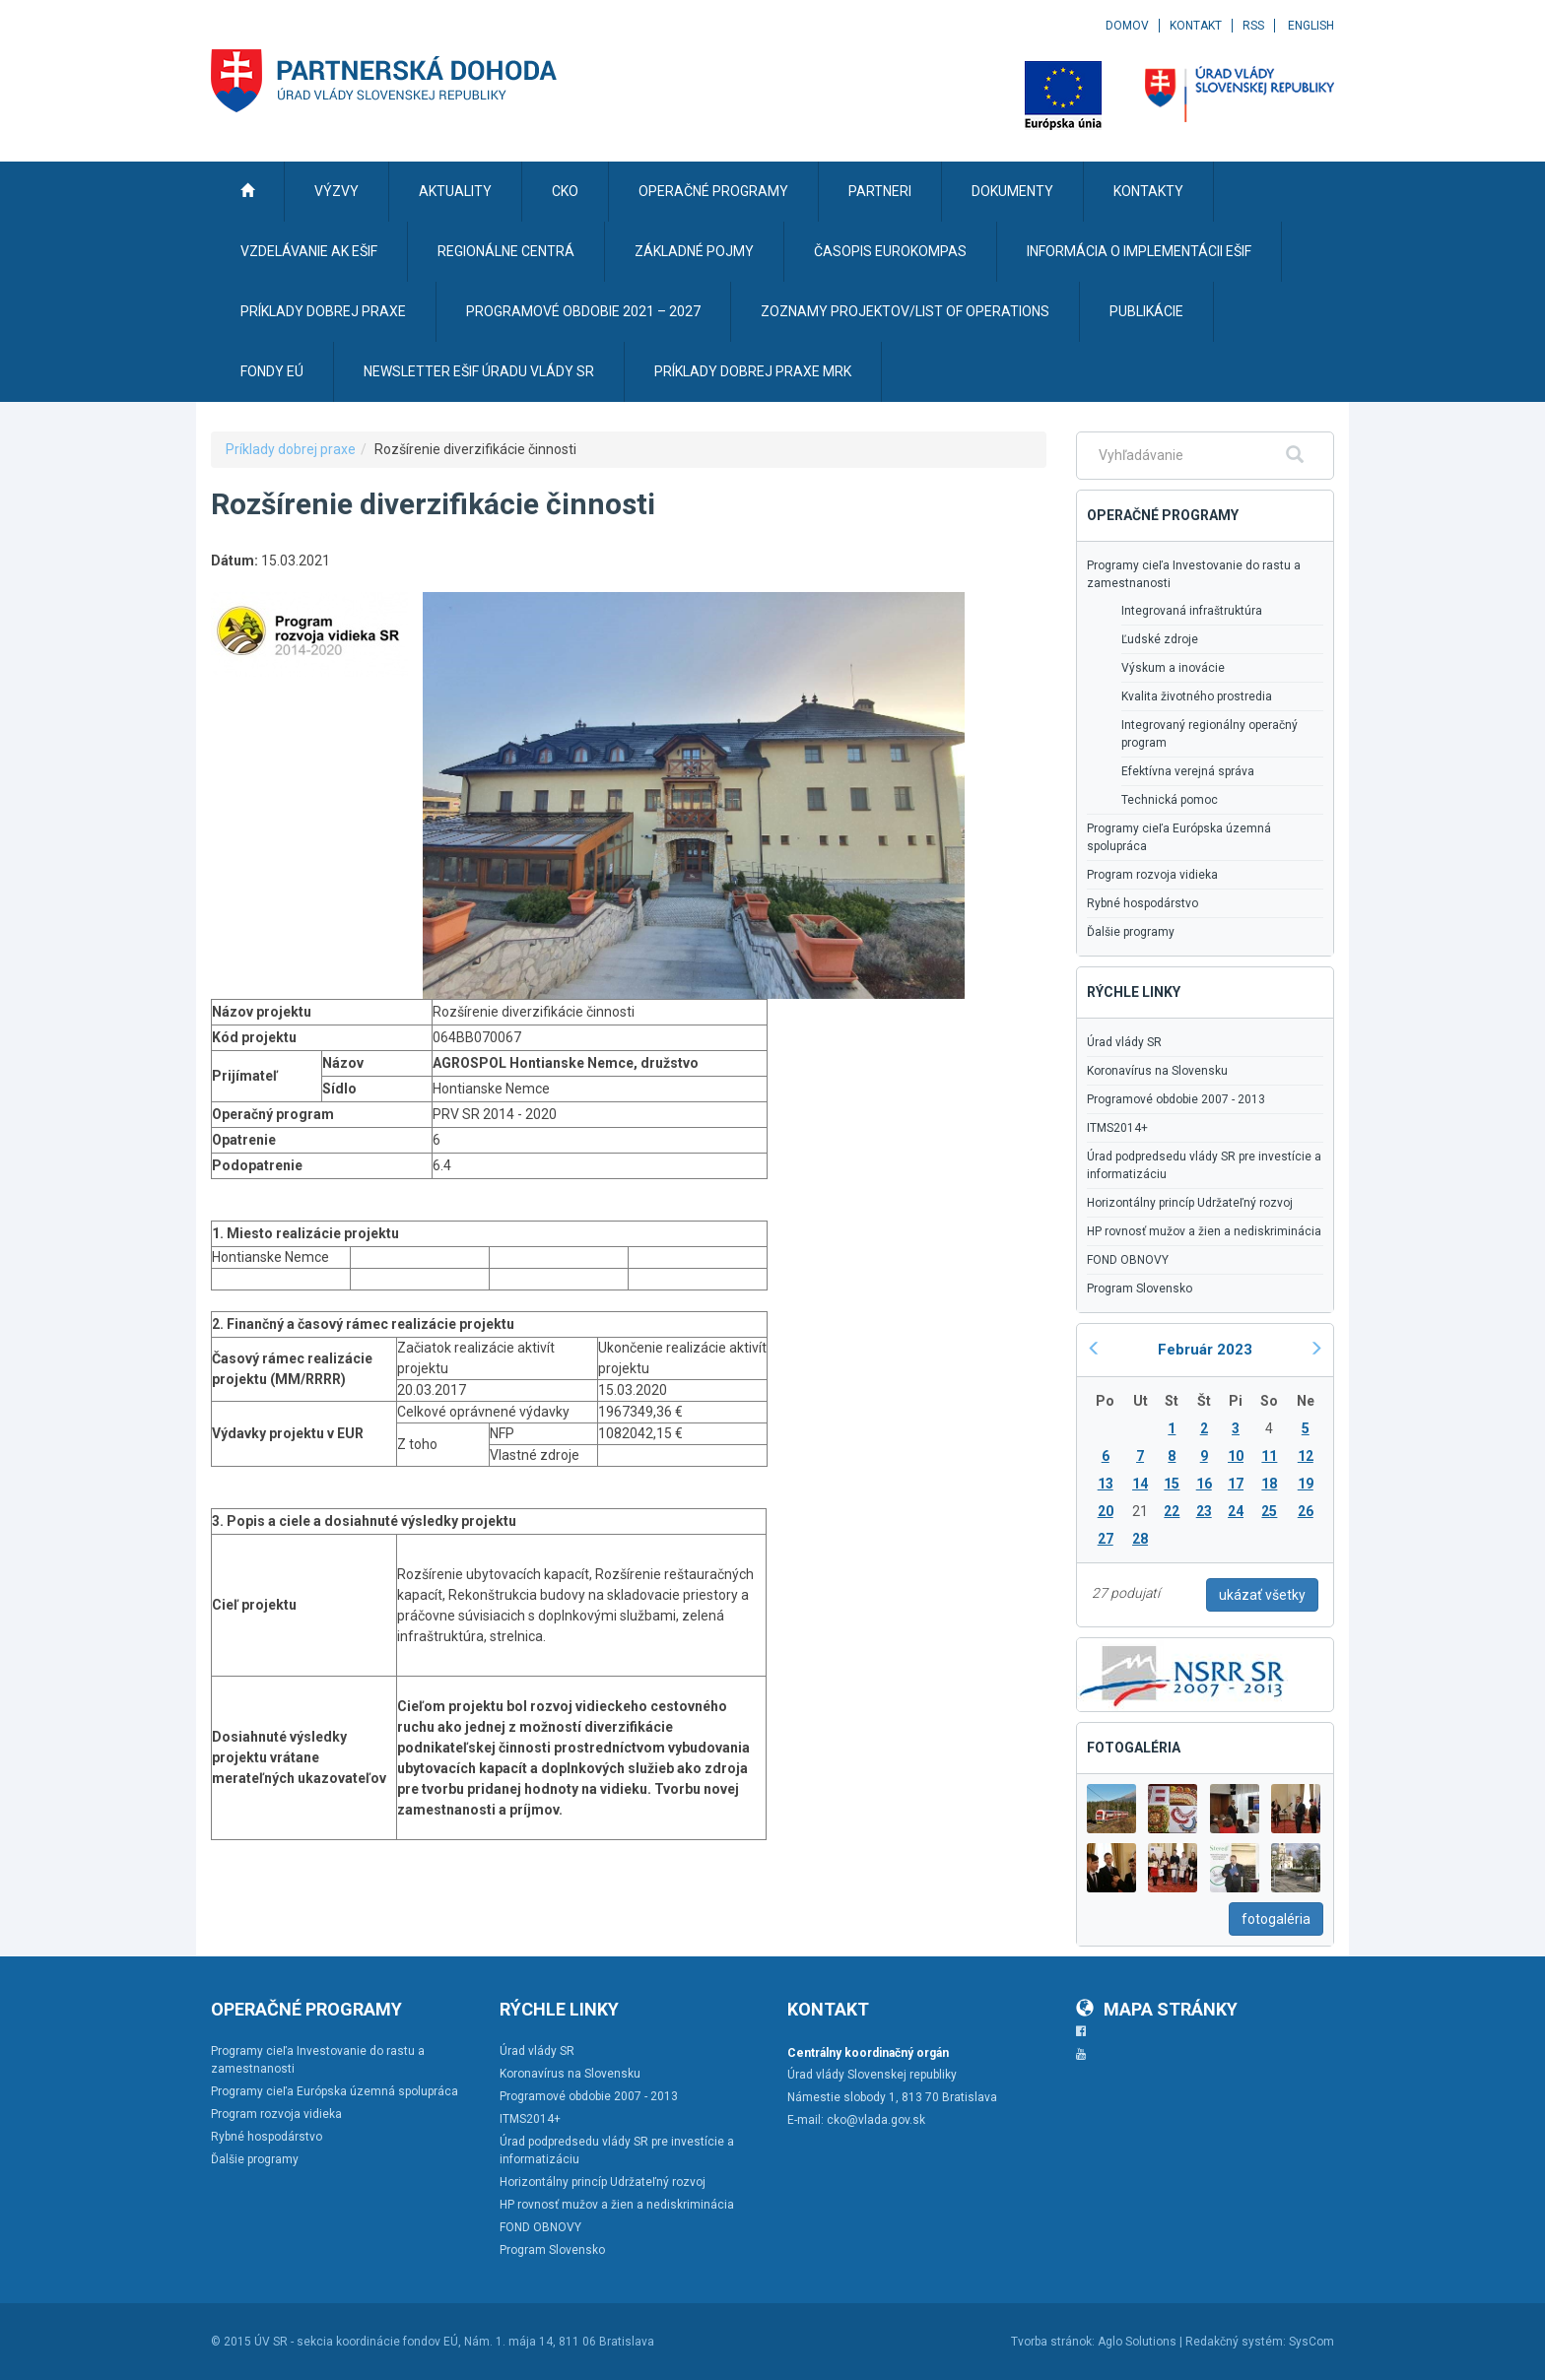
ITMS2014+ (1117, 1128)
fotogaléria (1276, 1919)
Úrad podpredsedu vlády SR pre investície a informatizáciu (1204, 1165)
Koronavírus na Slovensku (1157, 1071)
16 (1204, 1483)
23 (1204, 1511)
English (1311, 26)
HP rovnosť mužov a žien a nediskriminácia (1204, 1231)
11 (1269, 1456)
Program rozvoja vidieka (1152, 875)
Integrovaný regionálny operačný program (1209, 734)
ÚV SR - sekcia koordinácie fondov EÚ (356, 2341)
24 (1235, 1511)
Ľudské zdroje (1159, 639)
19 (1305, 1483)
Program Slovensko (1139, 1288)
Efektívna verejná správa (1187, 771)
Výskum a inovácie (1173, 668)
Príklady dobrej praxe (291, 449)
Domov (1127, 26)
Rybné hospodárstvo (1142, 903)
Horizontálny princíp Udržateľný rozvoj (1190, 1203)
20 (1105, 1511)
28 (1140, 1539)
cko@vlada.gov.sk (876, 2120)
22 (1171, 1511)
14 (1140, 1483)
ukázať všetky (1262, 1595)
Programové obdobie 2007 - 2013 (1176, 1099)
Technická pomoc (1169, 800)
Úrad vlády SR (1124, 1042)
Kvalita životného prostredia (1196, 696)
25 (1269, 1511)
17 (1235, 1483)
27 (1105, 1539)
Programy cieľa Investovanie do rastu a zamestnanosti (1194, 574)
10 (1235, 1456)
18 (1269, 1483)
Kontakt (1196, 26)
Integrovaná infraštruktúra (1191, 611)
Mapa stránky (1157, 2009)
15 (1171, 1483)
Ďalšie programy (1131, 932)
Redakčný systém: (1235, 2341)
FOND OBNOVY (1128, 1260)
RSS (1253, 26)
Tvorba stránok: (1053, 2341)
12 (1305, 1456)
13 (1105, 1483)
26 (1305, 1511)
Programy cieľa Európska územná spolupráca (1179, 837)
